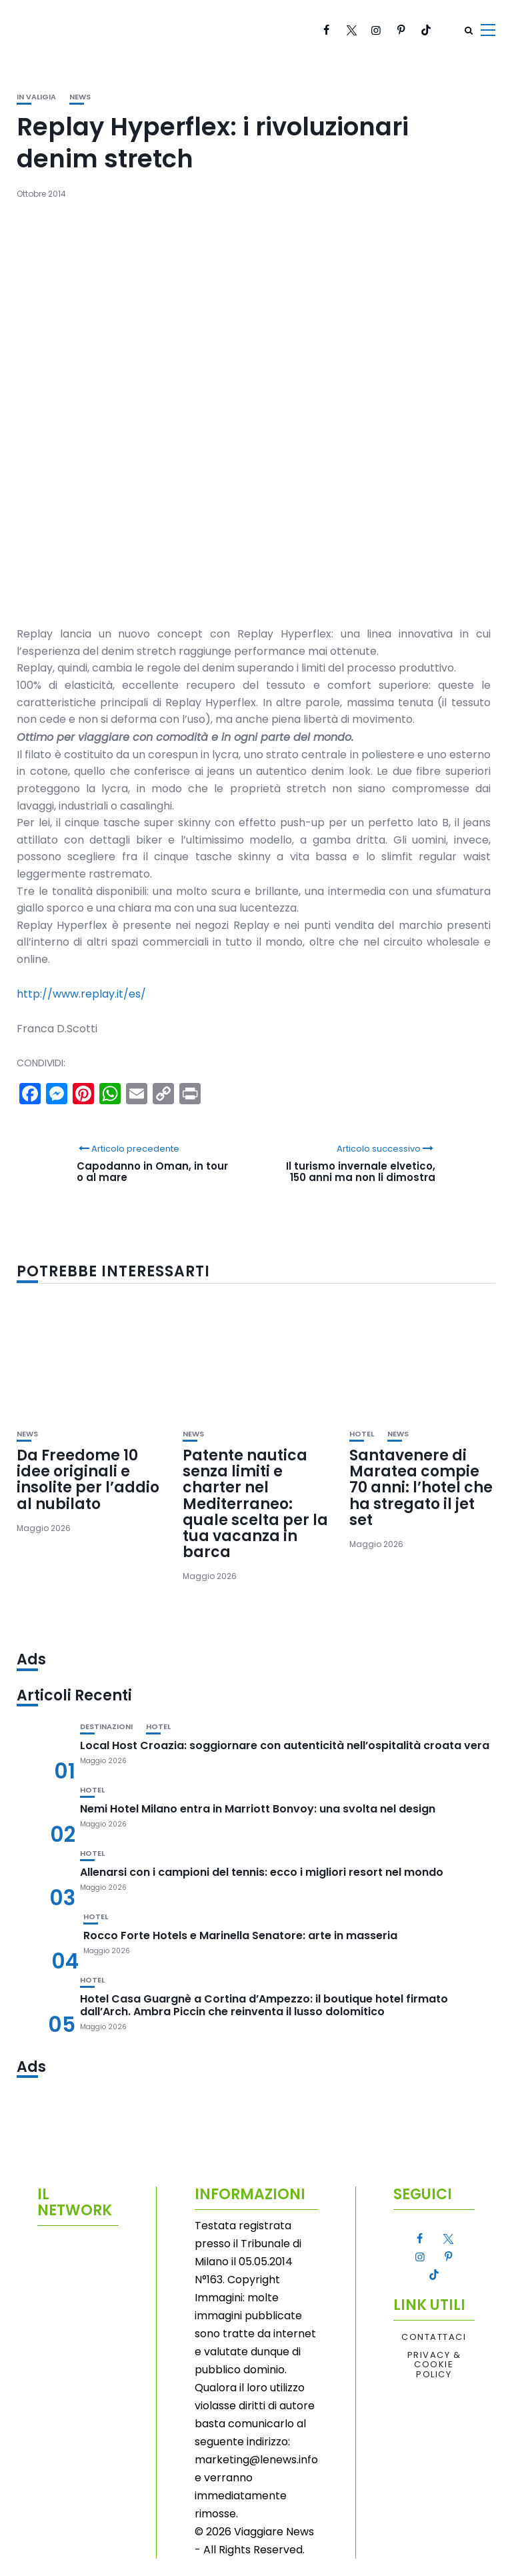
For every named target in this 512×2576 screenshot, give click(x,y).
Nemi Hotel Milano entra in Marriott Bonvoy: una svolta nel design (257, 1808)
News (80, 97)
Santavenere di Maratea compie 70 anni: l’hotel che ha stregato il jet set (421, 1487)
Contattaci (433, 2337)
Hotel (361, 1434)
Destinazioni (106, 1726)
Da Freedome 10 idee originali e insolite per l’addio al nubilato (88, 1479)
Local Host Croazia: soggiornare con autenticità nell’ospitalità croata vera (284, 1745)
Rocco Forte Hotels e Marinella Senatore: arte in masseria (240, 1935)
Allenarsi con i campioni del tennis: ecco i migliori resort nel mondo (261, 1872)
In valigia (36, 97)
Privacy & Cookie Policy (434, 2365)
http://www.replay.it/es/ (81, 994)
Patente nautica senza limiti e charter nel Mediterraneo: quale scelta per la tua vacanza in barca (255, 1503)
